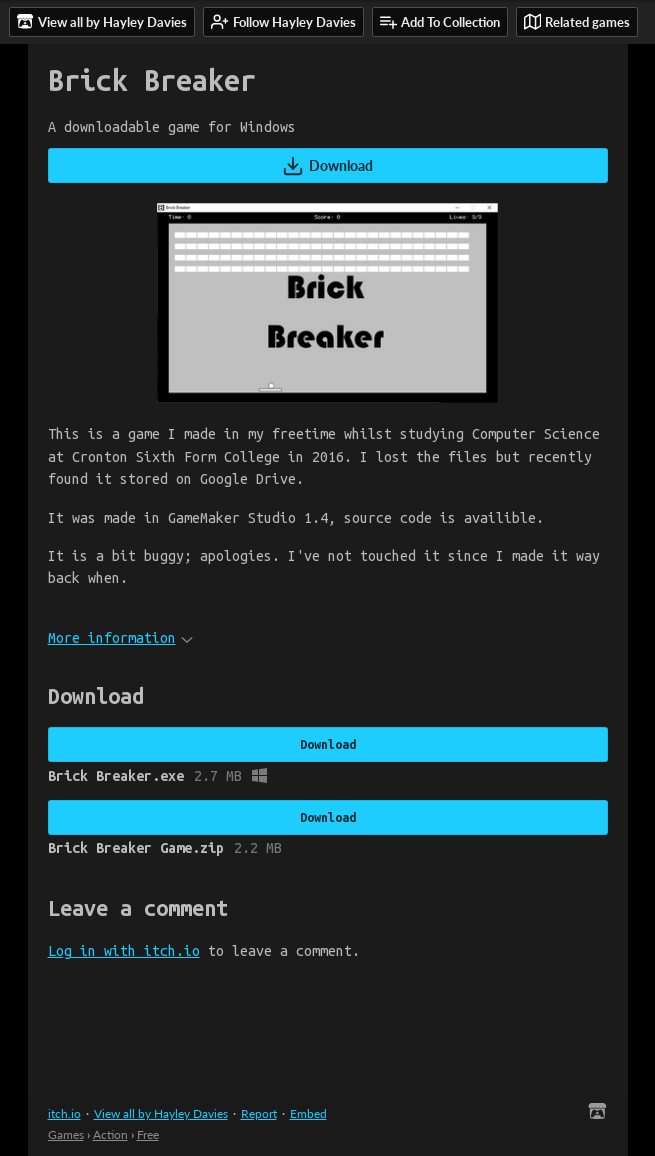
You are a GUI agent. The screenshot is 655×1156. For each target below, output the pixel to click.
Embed (308, 1113)
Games (66, 1134)
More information (120, 638)
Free (148, 1134)
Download (327, 166)
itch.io (64, 1113)
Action (110, 1134)
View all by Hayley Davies (161, 1113)
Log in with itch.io (124, 951)
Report (259, 1113)
